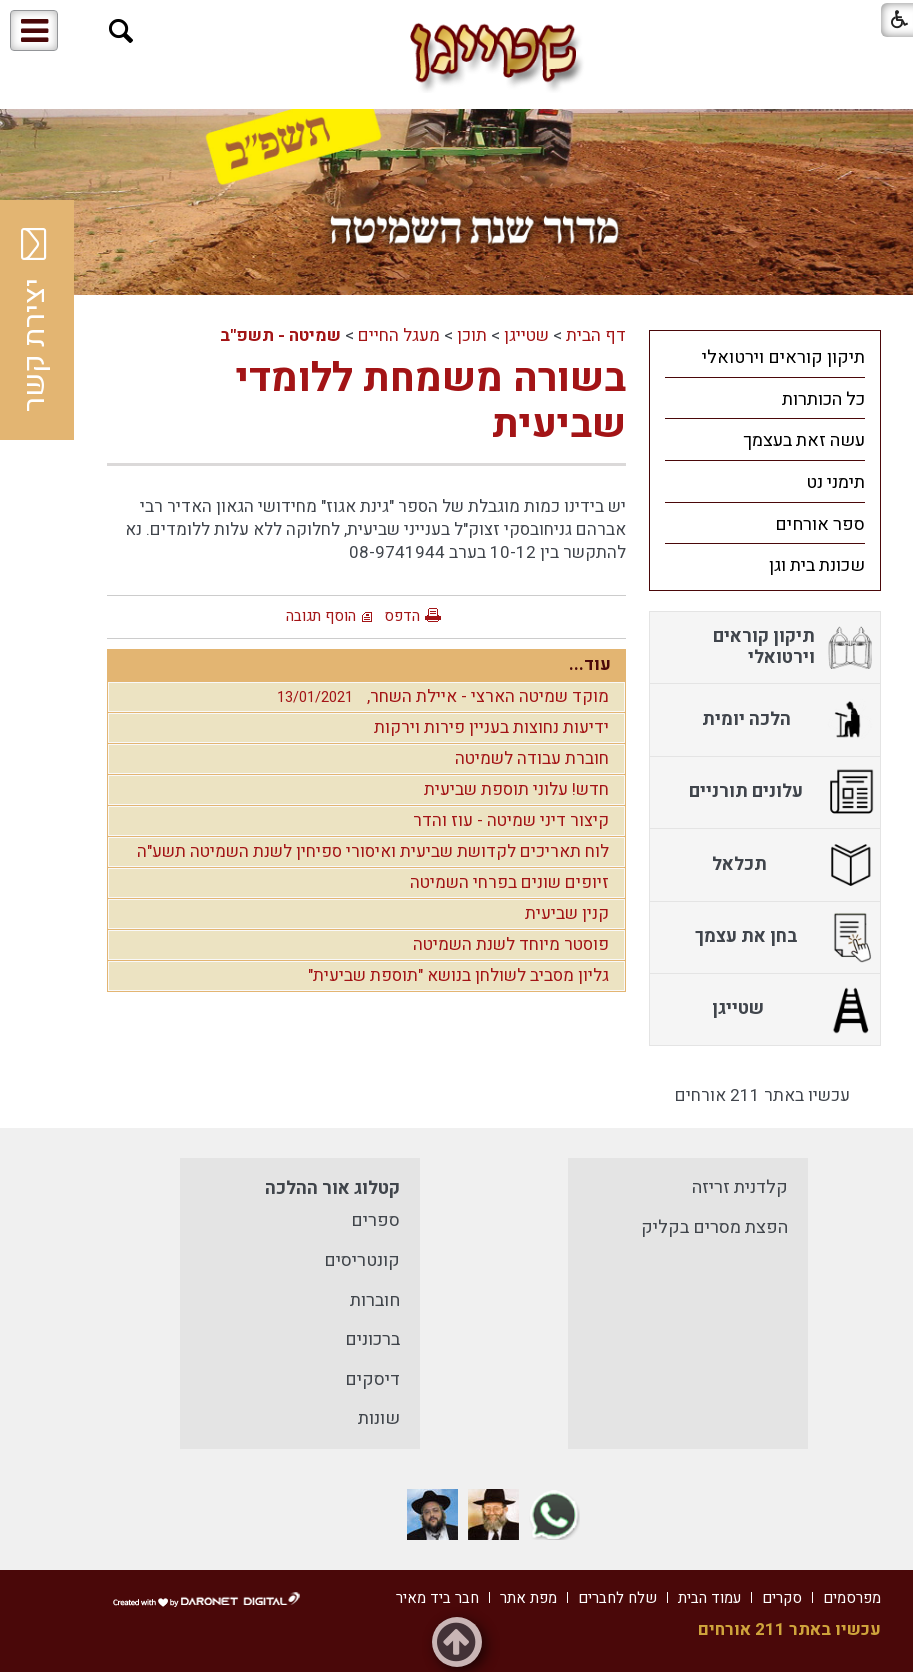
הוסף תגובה (321, 616)
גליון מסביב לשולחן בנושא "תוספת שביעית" (458, 975)
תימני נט (835, 482)
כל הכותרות (823, 399)
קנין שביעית (567, 913)
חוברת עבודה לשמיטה (532, 758)
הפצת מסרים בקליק (714, 1227)
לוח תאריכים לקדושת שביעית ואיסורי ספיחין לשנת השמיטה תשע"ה (373, 851)
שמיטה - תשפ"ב (280, 335)
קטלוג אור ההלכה (332, 1188)
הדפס (402, 616)
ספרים (375, 1220)
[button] (121, 31)
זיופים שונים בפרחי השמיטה (509, 882)
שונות (379, 1418)
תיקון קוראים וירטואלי (783, 357)
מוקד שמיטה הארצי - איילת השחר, (438, 696)
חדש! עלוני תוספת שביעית (516, 789)
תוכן (472, 335)
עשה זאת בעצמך (804, 440)
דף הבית (596, 335)
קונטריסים (362, 1260)
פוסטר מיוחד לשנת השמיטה (511, 944)
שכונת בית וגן (817, 565)
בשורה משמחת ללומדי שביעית (431, 401)
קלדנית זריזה (740, 1187)
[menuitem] (765, 357)
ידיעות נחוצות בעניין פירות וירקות (491, 727)
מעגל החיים (399, 335)
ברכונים (372, 1339)
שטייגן (526, 335)
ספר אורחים (820, 524)
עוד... (590, 664)
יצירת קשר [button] (35, 320)
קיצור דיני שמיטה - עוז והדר (511, 820)
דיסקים (372, 1379)
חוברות (375, 1300)
